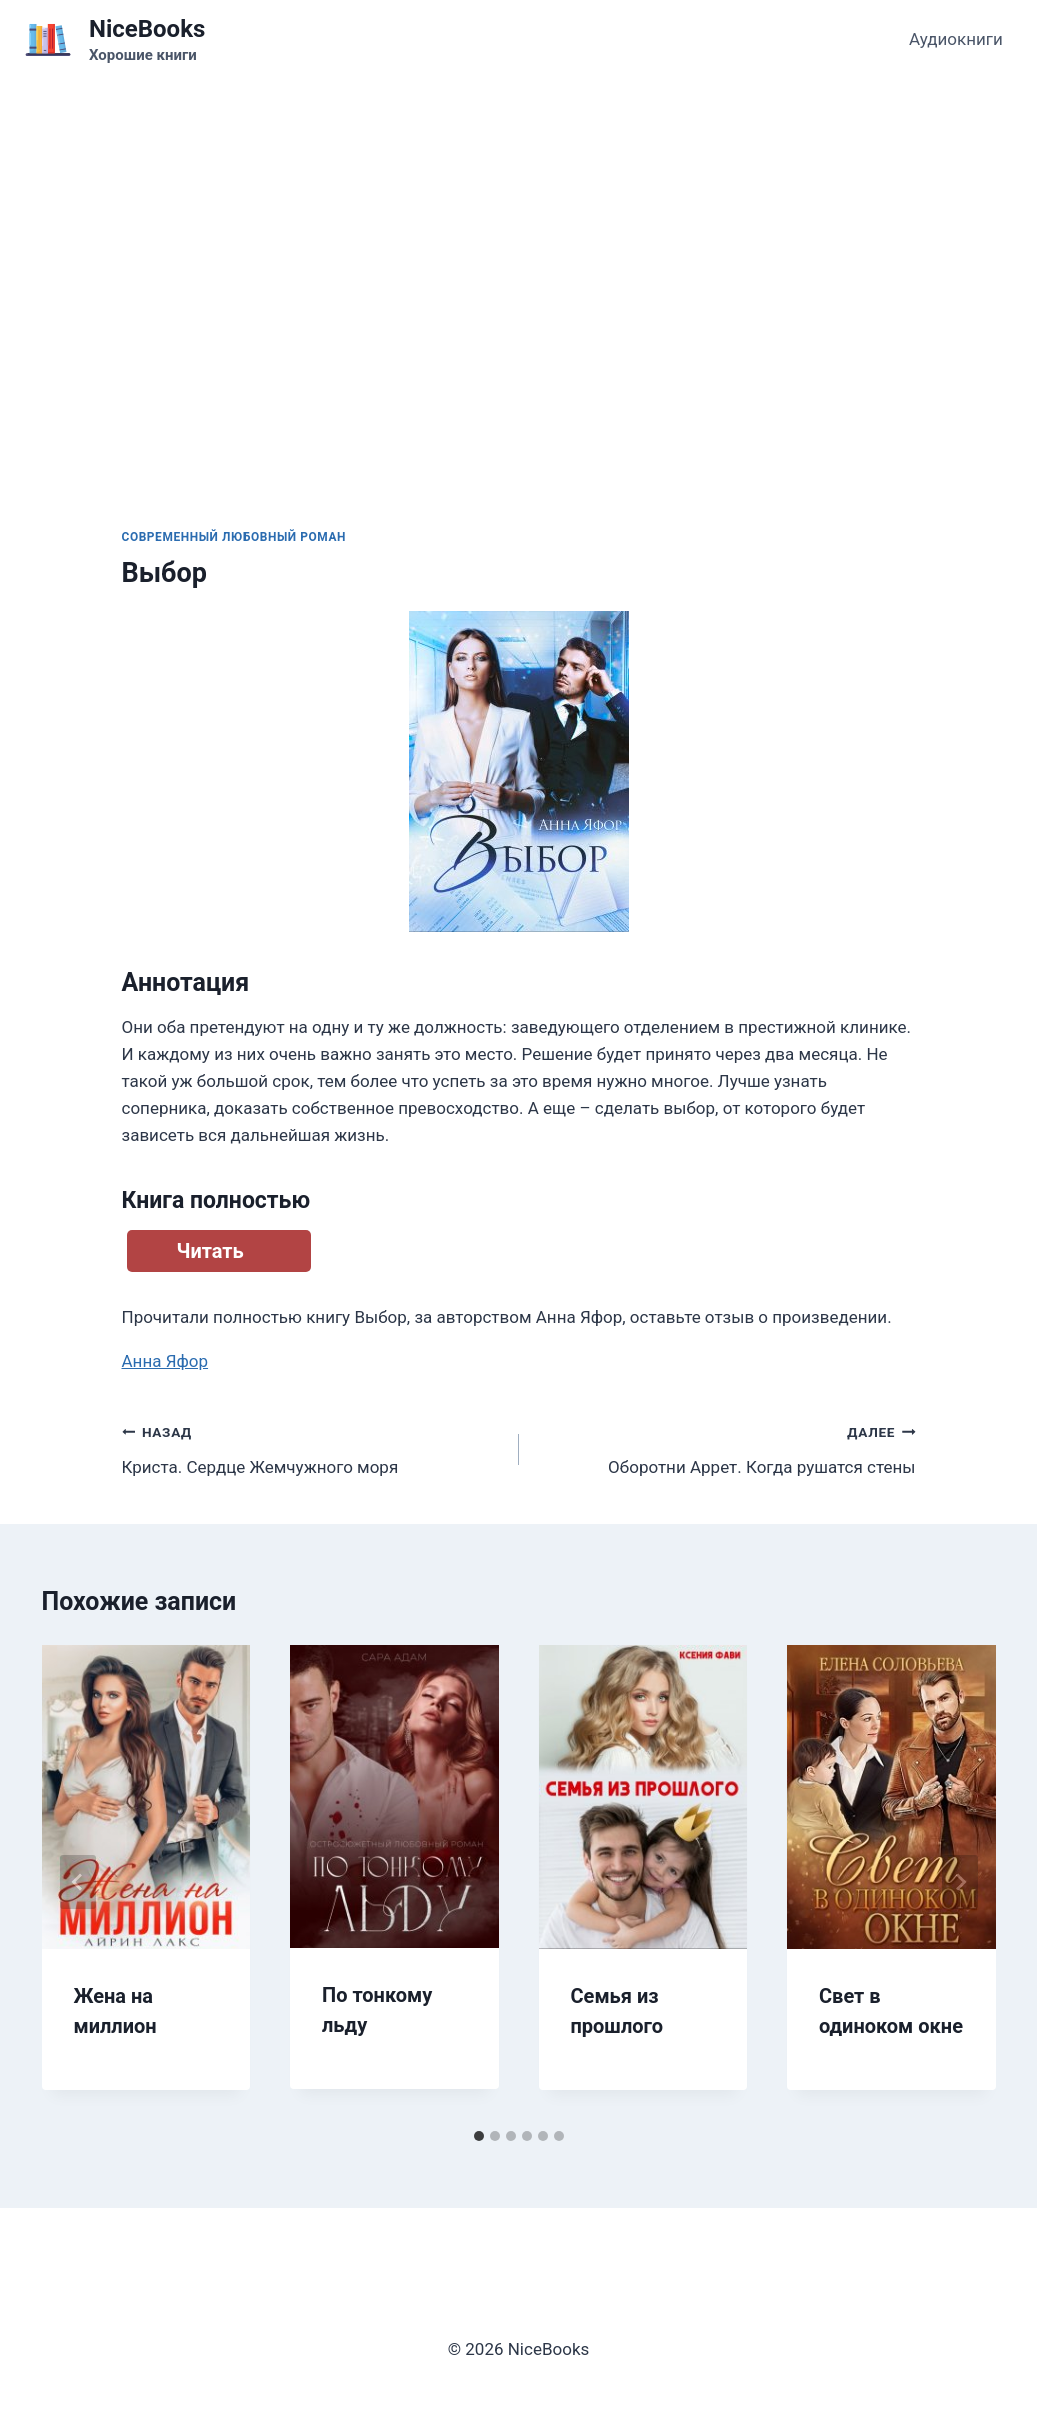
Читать (210, 1251)
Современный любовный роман (234, 537)
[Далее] (960, 1882)
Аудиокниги (956, 39)
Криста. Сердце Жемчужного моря (312, 1447)
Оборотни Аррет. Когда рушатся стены (726, 1447)
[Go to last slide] (78, 1882)
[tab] (479, 2136)
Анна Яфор (165, 1361)
